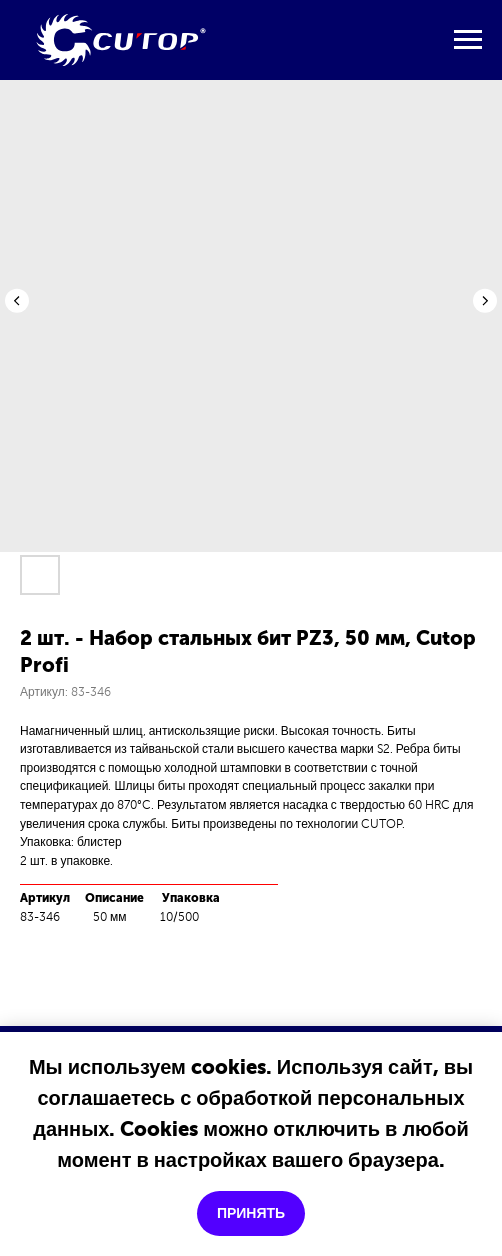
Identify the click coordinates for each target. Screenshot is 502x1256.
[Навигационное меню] (468, 40)
